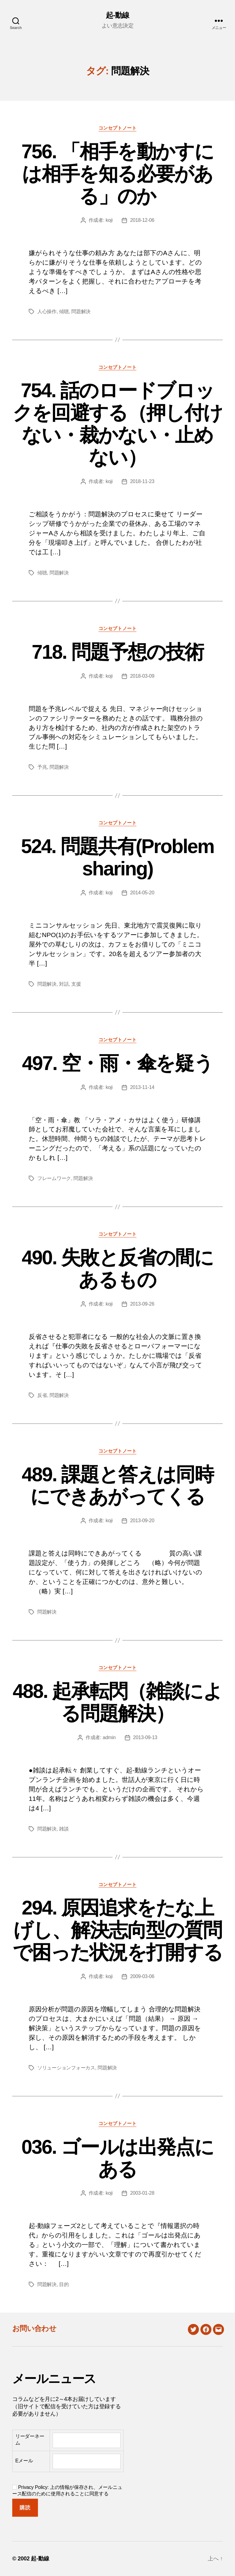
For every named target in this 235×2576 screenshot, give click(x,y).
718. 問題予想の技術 (117, 652)
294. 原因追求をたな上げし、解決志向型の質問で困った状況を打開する (118, 1930)
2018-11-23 (142, 481)
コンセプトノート (117, 127)
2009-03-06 (142, 1976)
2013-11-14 (142, 1087)
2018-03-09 (142, 676)
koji (109, 220)
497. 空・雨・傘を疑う (117, 1063)
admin (109, 1737)
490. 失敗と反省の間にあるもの (117, 1269)
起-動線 (117, 15)
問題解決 (81, 311)
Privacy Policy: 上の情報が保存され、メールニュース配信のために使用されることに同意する (67, 2490)
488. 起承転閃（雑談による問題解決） (117, 1702)
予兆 (42, 767)
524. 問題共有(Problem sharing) (117, 857)
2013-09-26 (142, 1303)
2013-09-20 (142, 1520)
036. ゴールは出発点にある (117, 2158)
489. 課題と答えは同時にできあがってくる (117, 1486)
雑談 (64, 1828)
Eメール (24, 2460)
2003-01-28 (142, 2193)
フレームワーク (54, 1178)
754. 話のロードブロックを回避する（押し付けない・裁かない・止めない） (118, 423)
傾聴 (64, 311)
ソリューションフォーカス (66, 2067)
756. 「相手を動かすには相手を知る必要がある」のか (117, 174)
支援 (76, 984)
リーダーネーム (29, 2440)
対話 (64, 984)
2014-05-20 (142, 892)
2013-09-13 (145, 1737)
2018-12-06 (142, 220)
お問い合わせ (34, 2328)
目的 (64, 2284)
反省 (42, 1395)
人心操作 (47, 311)
